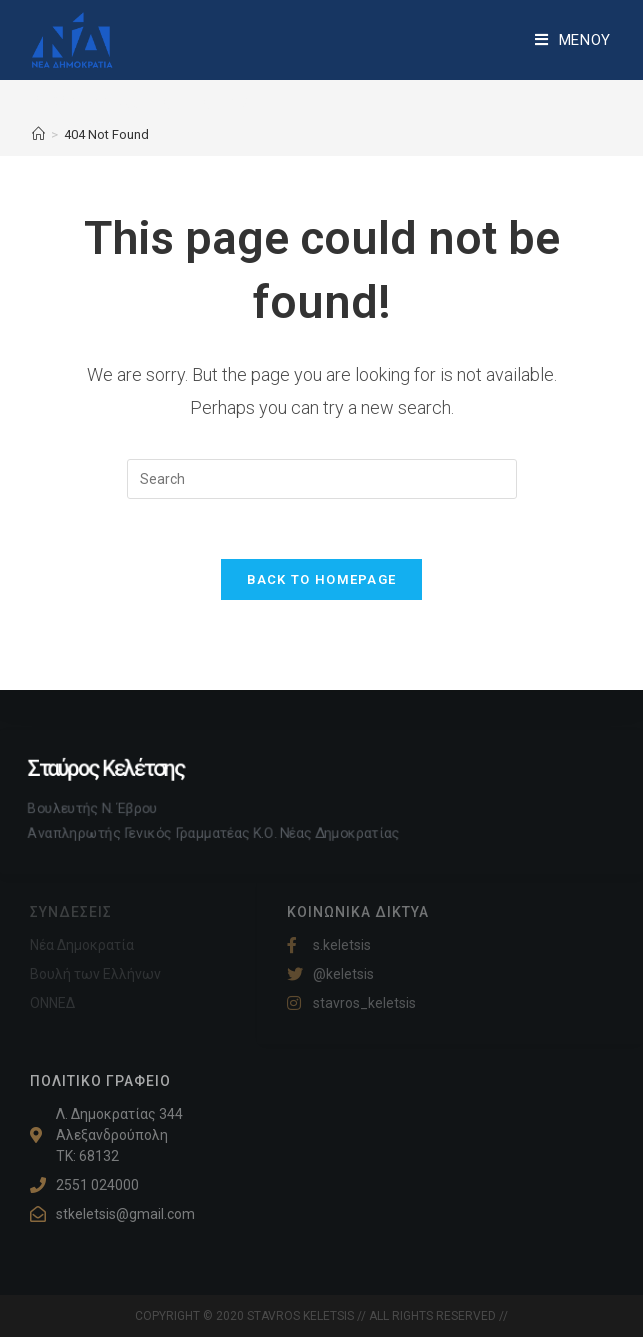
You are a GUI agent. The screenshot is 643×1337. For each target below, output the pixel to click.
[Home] (38, 134)
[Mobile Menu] (573, 40)
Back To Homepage (322, 579)
